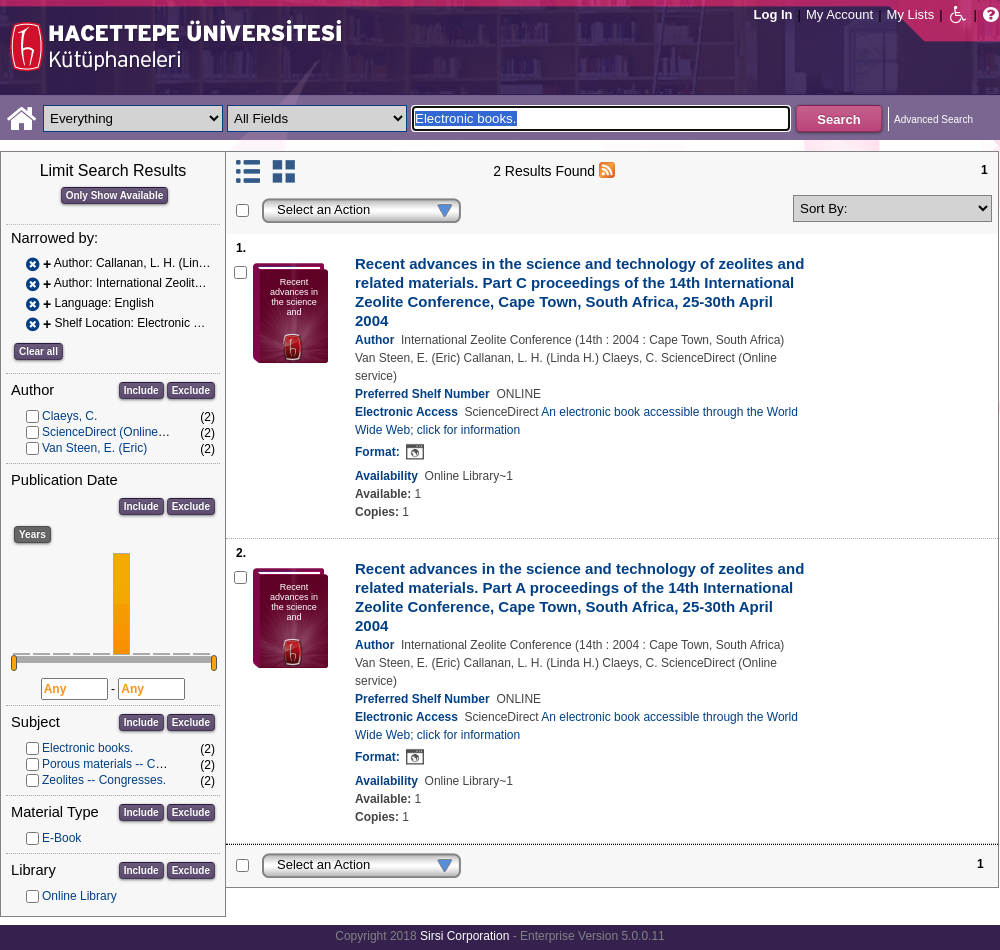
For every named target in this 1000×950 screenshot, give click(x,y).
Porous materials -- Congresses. (128, 764)
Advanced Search (933, 119)
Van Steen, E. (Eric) (94, 448)
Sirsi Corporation (464, 936)
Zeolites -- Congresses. (104, 780)
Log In (773, 14)
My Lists (911, 14)
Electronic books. (87, 748)
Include (141, 390)
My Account (839, 14)
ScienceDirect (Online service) (122, 432)
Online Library (79, 896)
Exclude (191, 390)
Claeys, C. (69, 416)
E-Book (61, 838)
